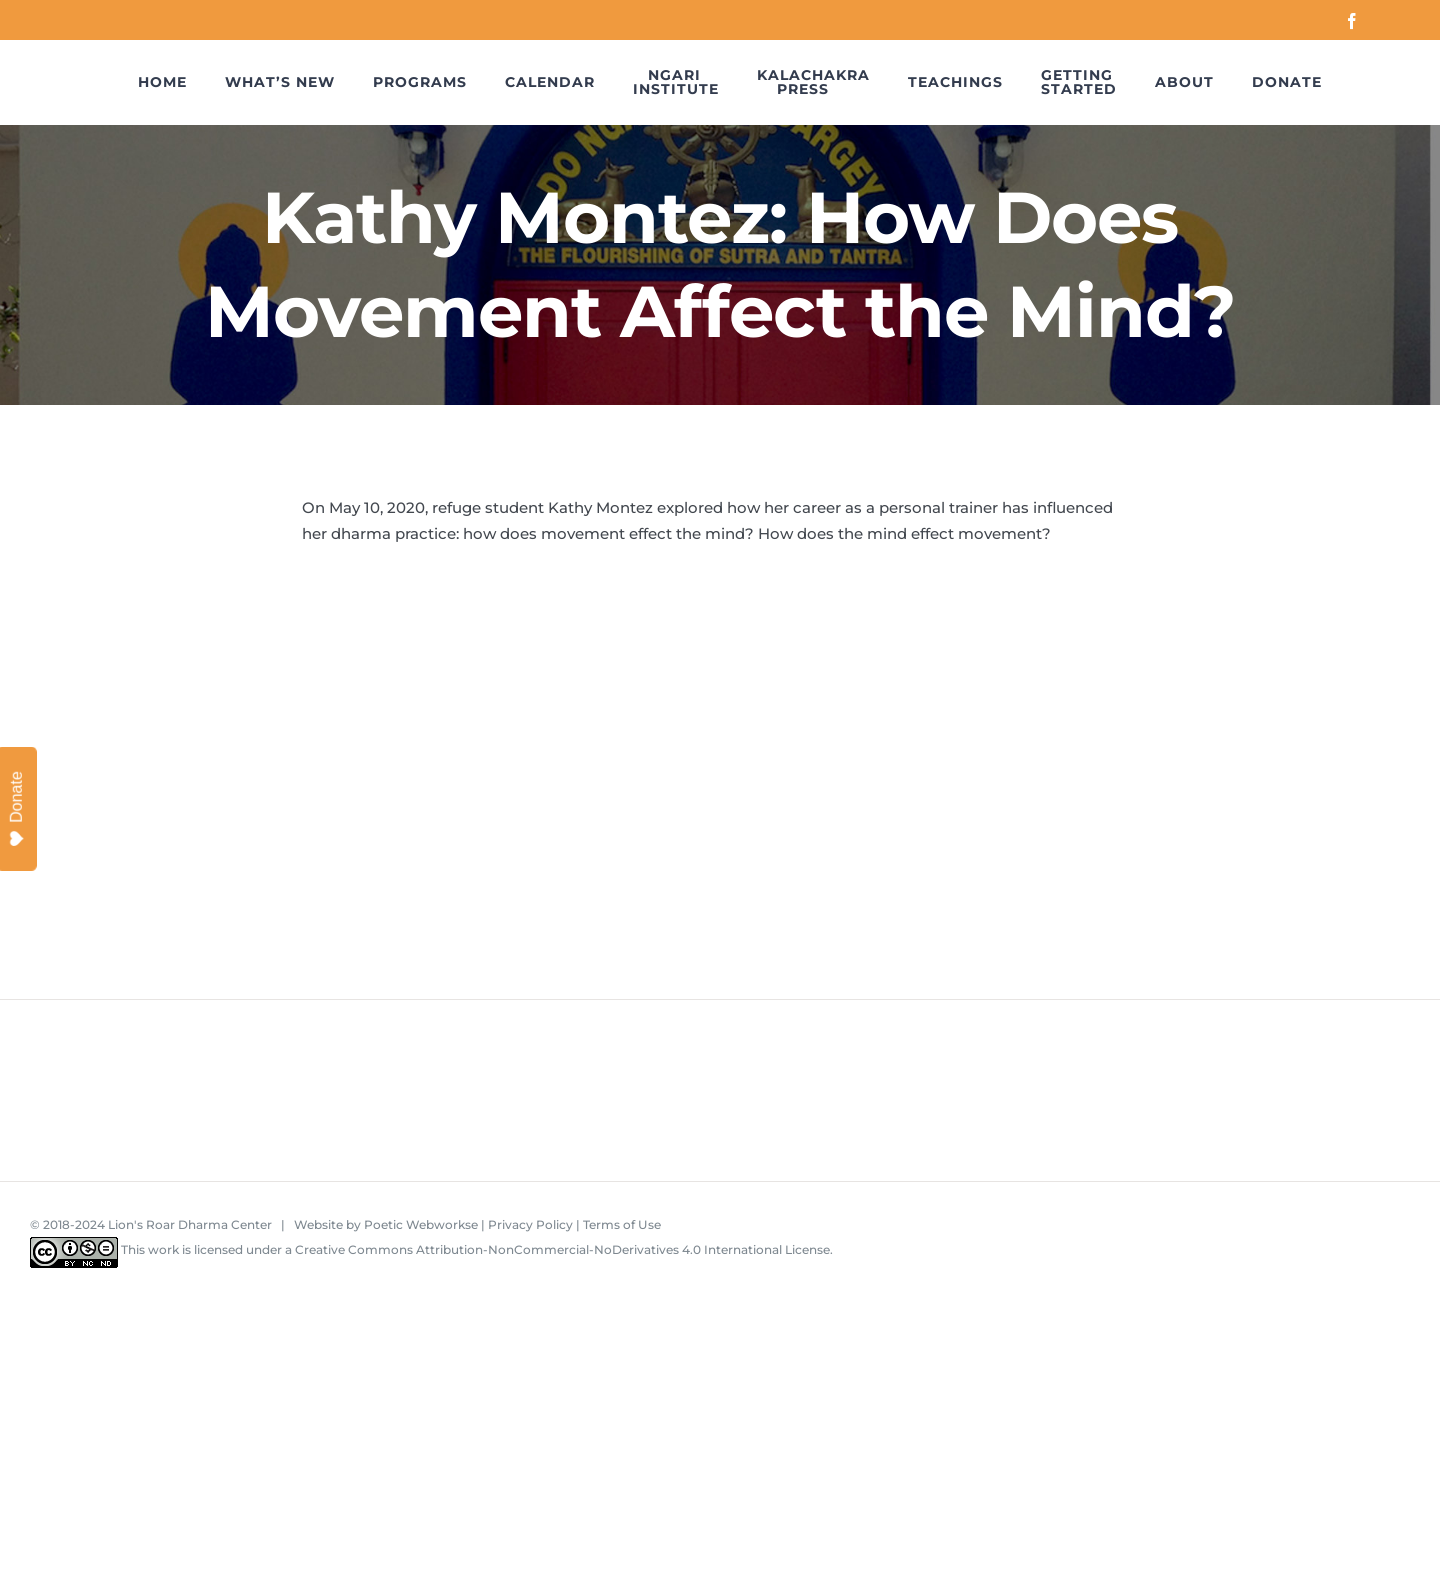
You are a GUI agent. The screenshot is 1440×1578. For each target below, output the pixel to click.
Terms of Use (622, 1224)
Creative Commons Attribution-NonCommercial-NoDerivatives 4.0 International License (562, 1249)
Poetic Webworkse (421, 1224)
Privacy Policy (530, 1224)
